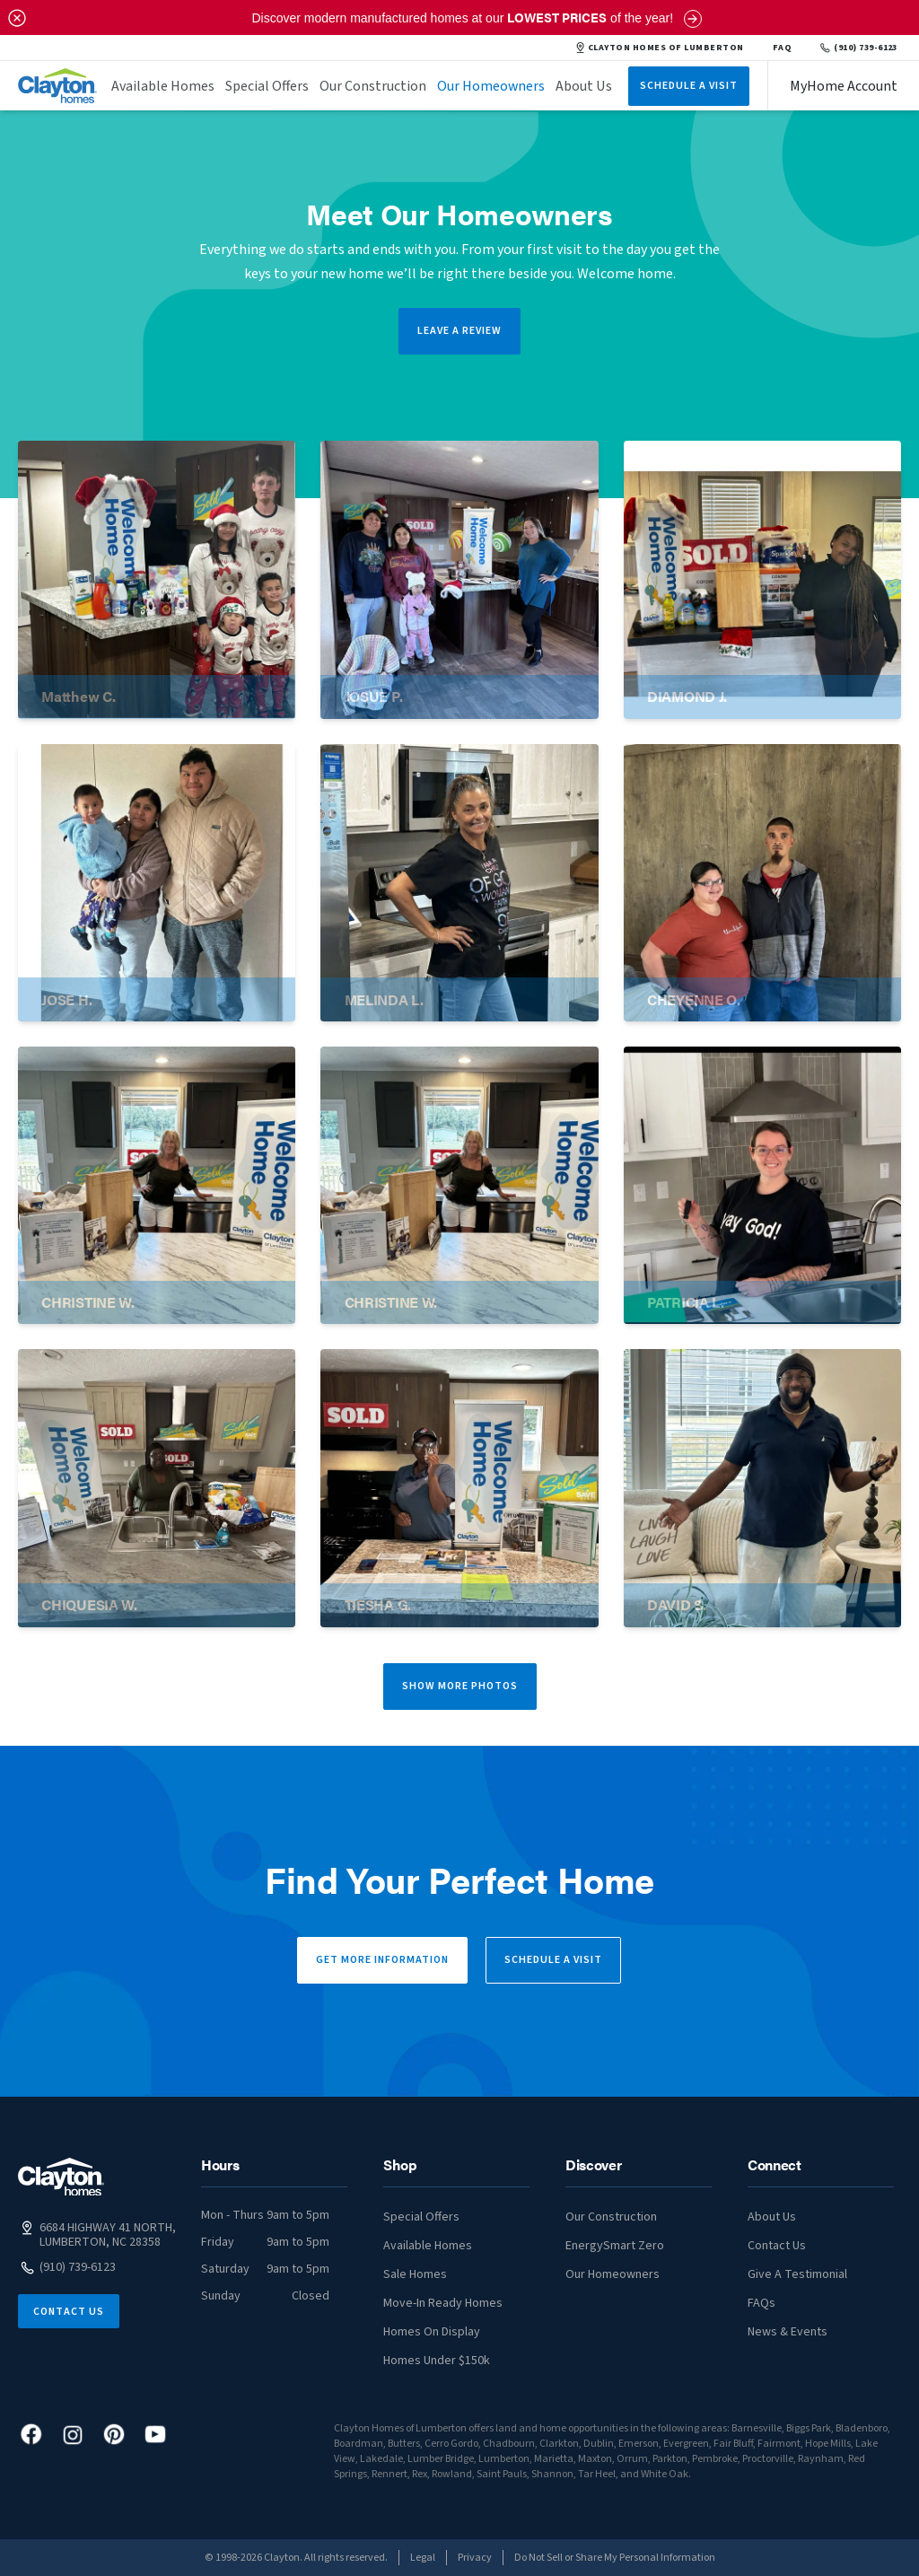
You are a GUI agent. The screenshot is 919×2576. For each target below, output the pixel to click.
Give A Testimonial (797, 2274)
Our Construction (372, 86)
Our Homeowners (491, 86)
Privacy (475, 2557)
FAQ (782, 47)
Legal (422, 2557)
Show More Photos (460, 1686)
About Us (584, 86)
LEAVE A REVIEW (459, 330)
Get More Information (382, 1959)
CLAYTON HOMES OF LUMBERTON (660, 47)
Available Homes (162, 86)
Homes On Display (431, 2332)
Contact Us (68, 2311)
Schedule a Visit (553, 1959)
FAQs (761, 2303)
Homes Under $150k (436, 2361)
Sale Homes (415, 2274)
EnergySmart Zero (614, 2246)
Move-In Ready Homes (443, 2303)
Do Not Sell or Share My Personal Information (614, 2557)
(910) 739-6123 (858, 47)
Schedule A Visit (689, 85)
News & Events (787, 2332)
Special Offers (267, 86)
